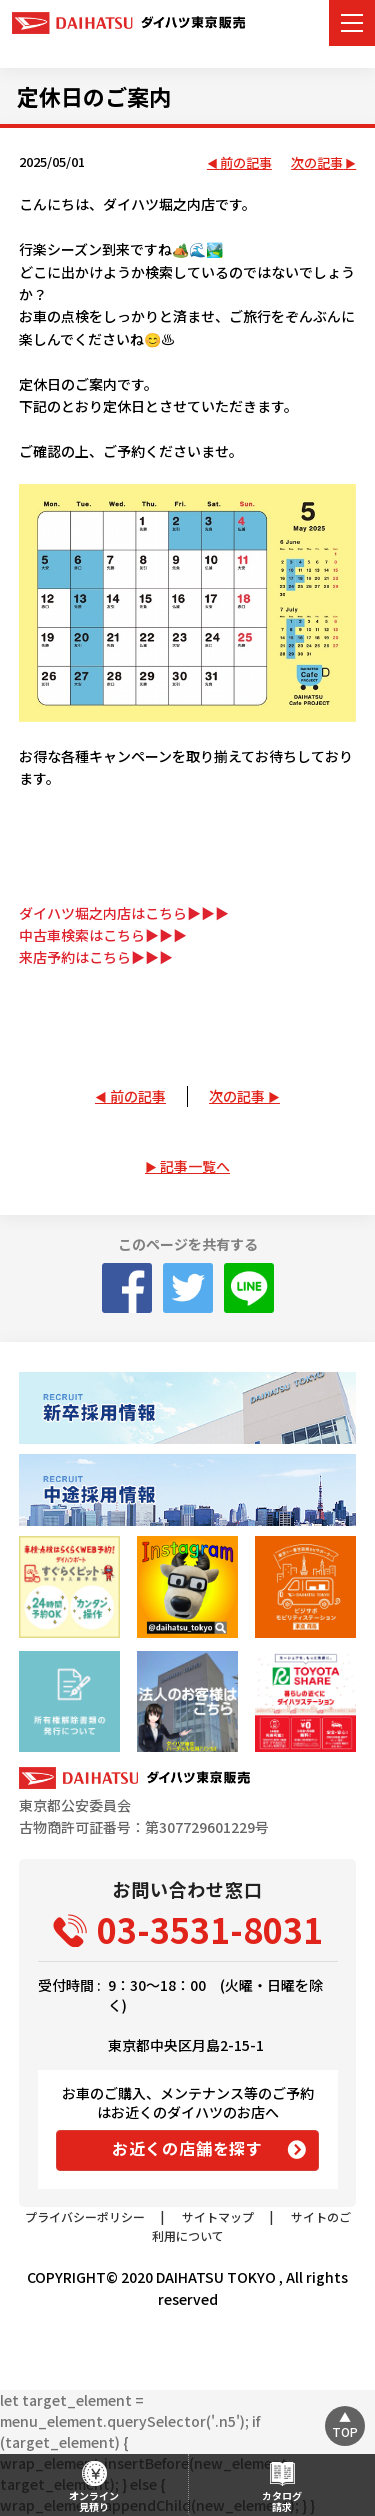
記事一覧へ (195, 1166)
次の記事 (317, 163)
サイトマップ (218, 2216)
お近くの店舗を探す (187, 2148)
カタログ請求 (282, 2501)
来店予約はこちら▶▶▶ (96, 957)
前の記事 (246, 163)
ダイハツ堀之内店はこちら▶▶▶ (124, 913)
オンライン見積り (94, 2501)
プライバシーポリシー (85, 2216)
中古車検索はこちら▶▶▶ (103, 935)
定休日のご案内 (94, 96)
